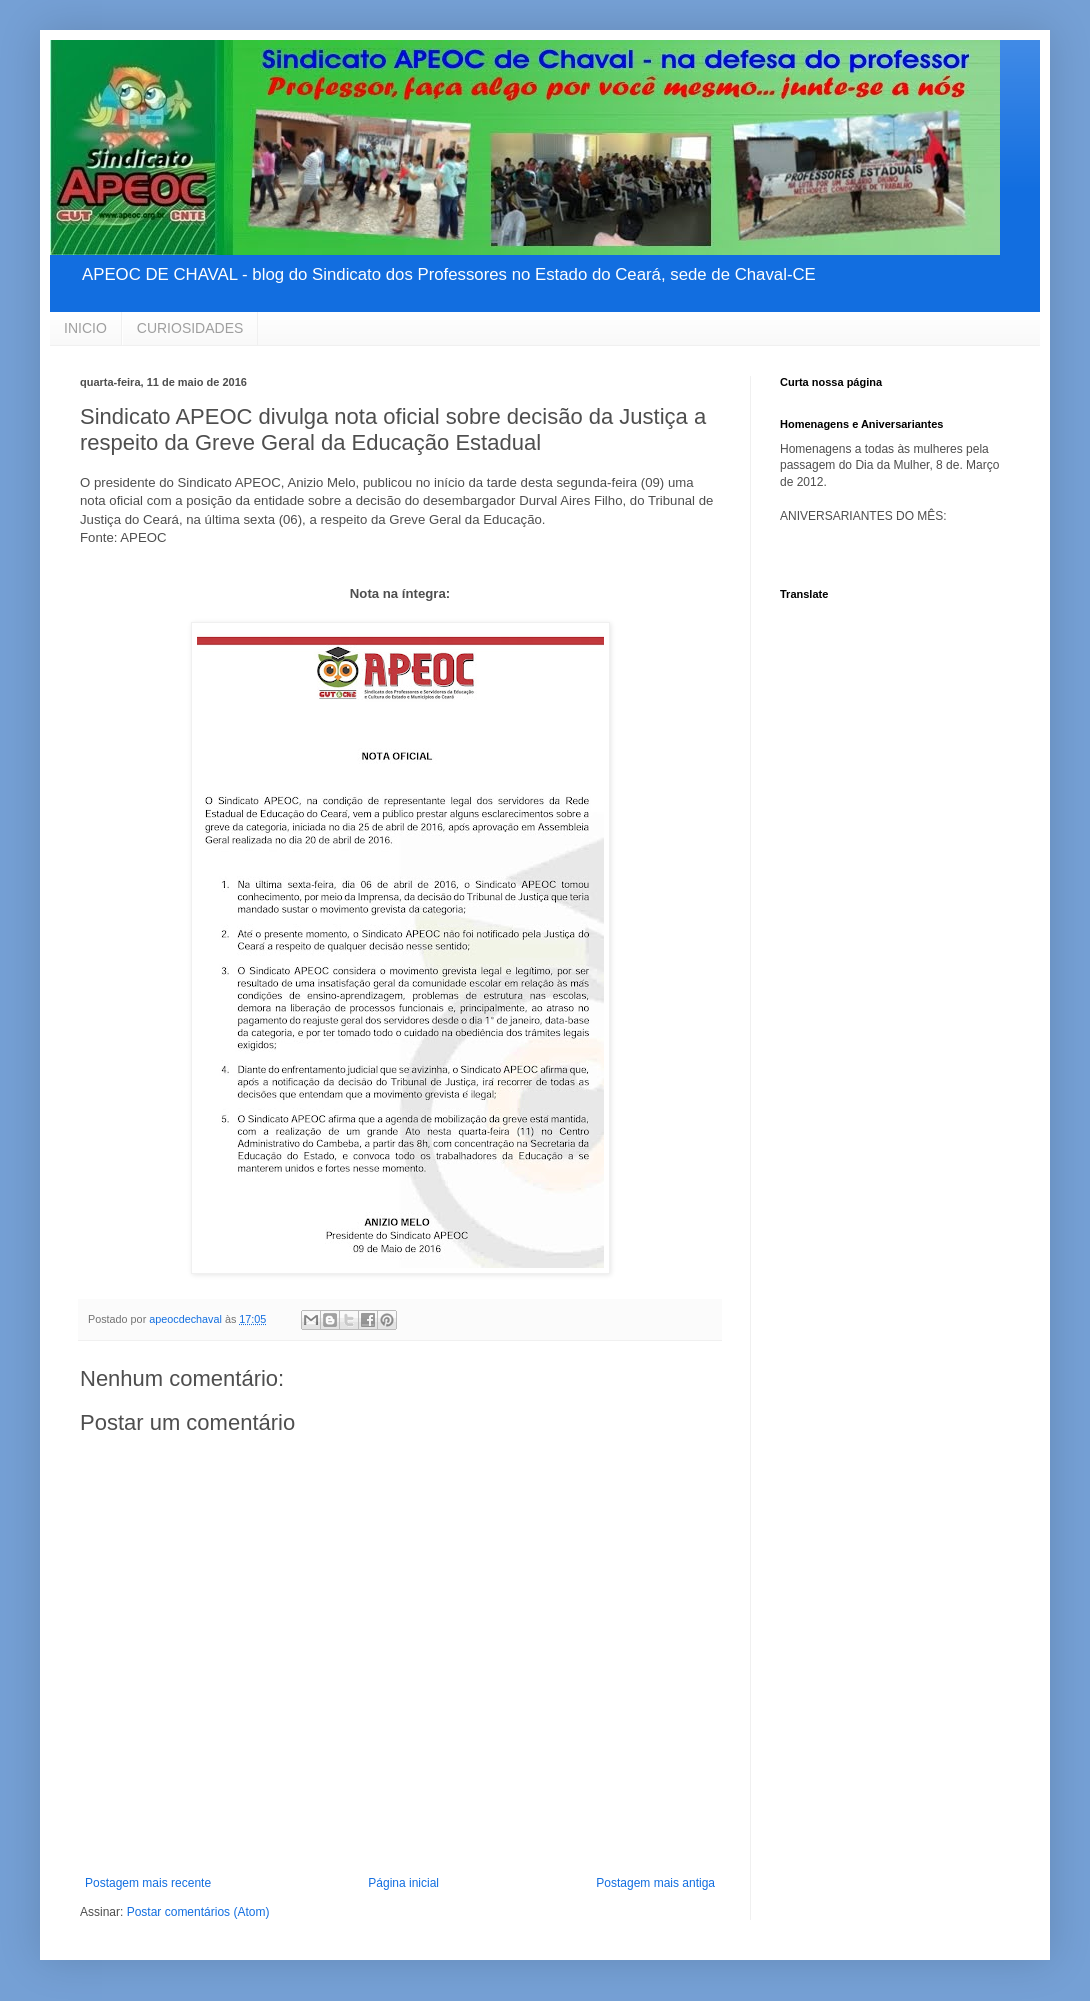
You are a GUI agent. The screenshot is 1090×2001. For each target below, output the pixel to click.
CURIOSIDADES (190, 328)
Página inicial (403, 1883)
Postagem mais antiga (655, 1883)
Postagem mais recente (148, 1883)
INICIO (85, 328)
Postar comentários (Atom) (198, 1912)
